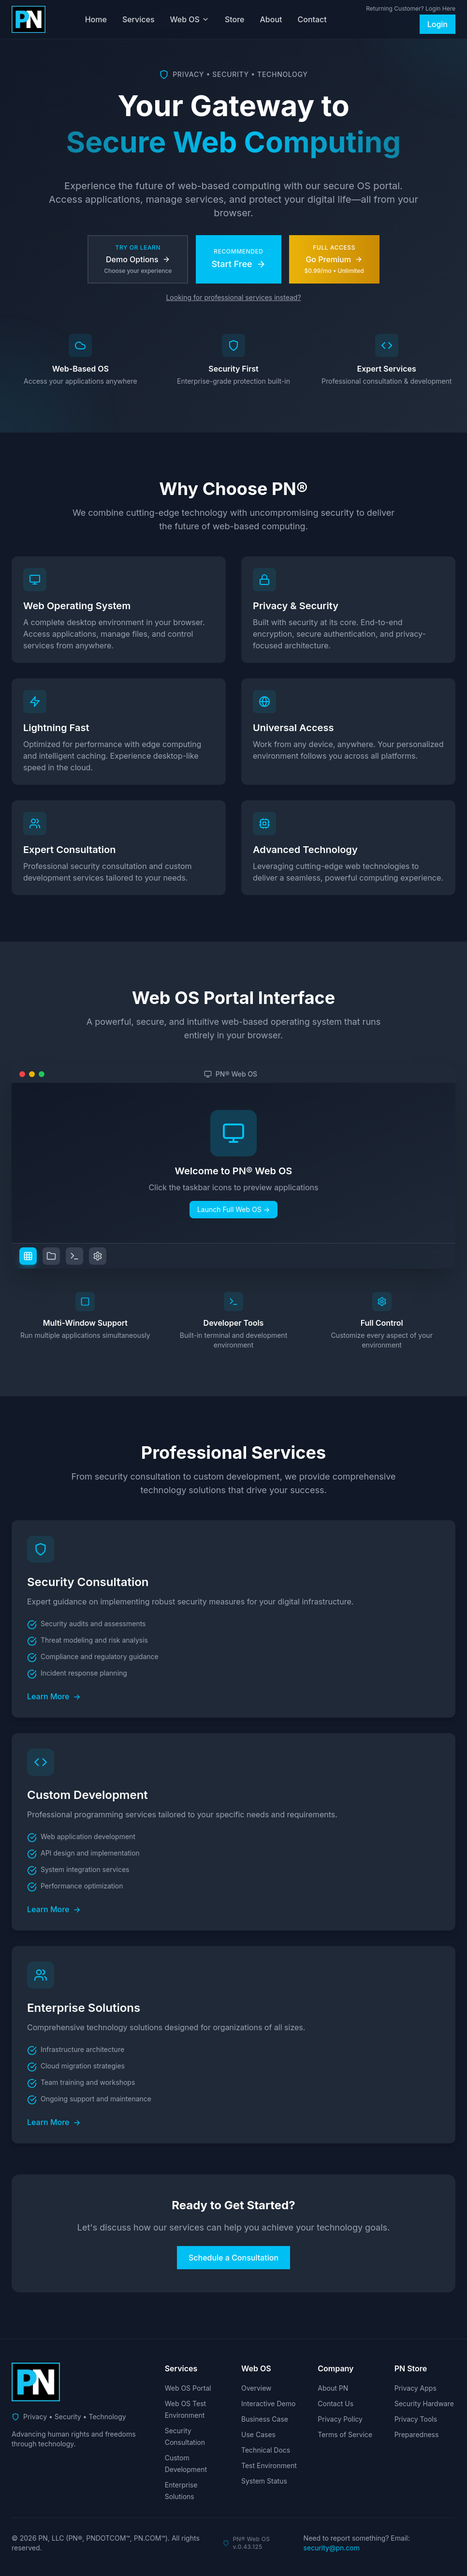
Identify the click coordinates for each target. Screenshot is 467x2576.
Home (96, 19)
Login (437, 24)
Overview (256, 2388)
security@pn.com (332, 2548)
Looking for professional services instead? (233, 297)
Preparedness (416, 2434)
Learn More (54, 1696)
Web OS (189, 19)
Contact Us (335, 2403)
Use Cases (258, 2434)
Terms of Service (345, 2434)
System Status (264, 2481)
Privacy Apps (415, 2388)
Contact (311, 19)
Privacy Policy (340, 2419)
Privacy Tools (415, 2419)
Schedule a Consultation (233, 2257)
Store (235, 19)
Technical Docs (265, 2450)
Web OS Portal (188, 2388)
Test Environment (269, 2465)
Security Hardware (424, 2403)
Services (138, 19)
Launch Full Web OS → (233, 1209)
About (271, 19)
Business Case (264, 2419)
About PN (333, 2388)
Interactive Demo (268, 2403)
